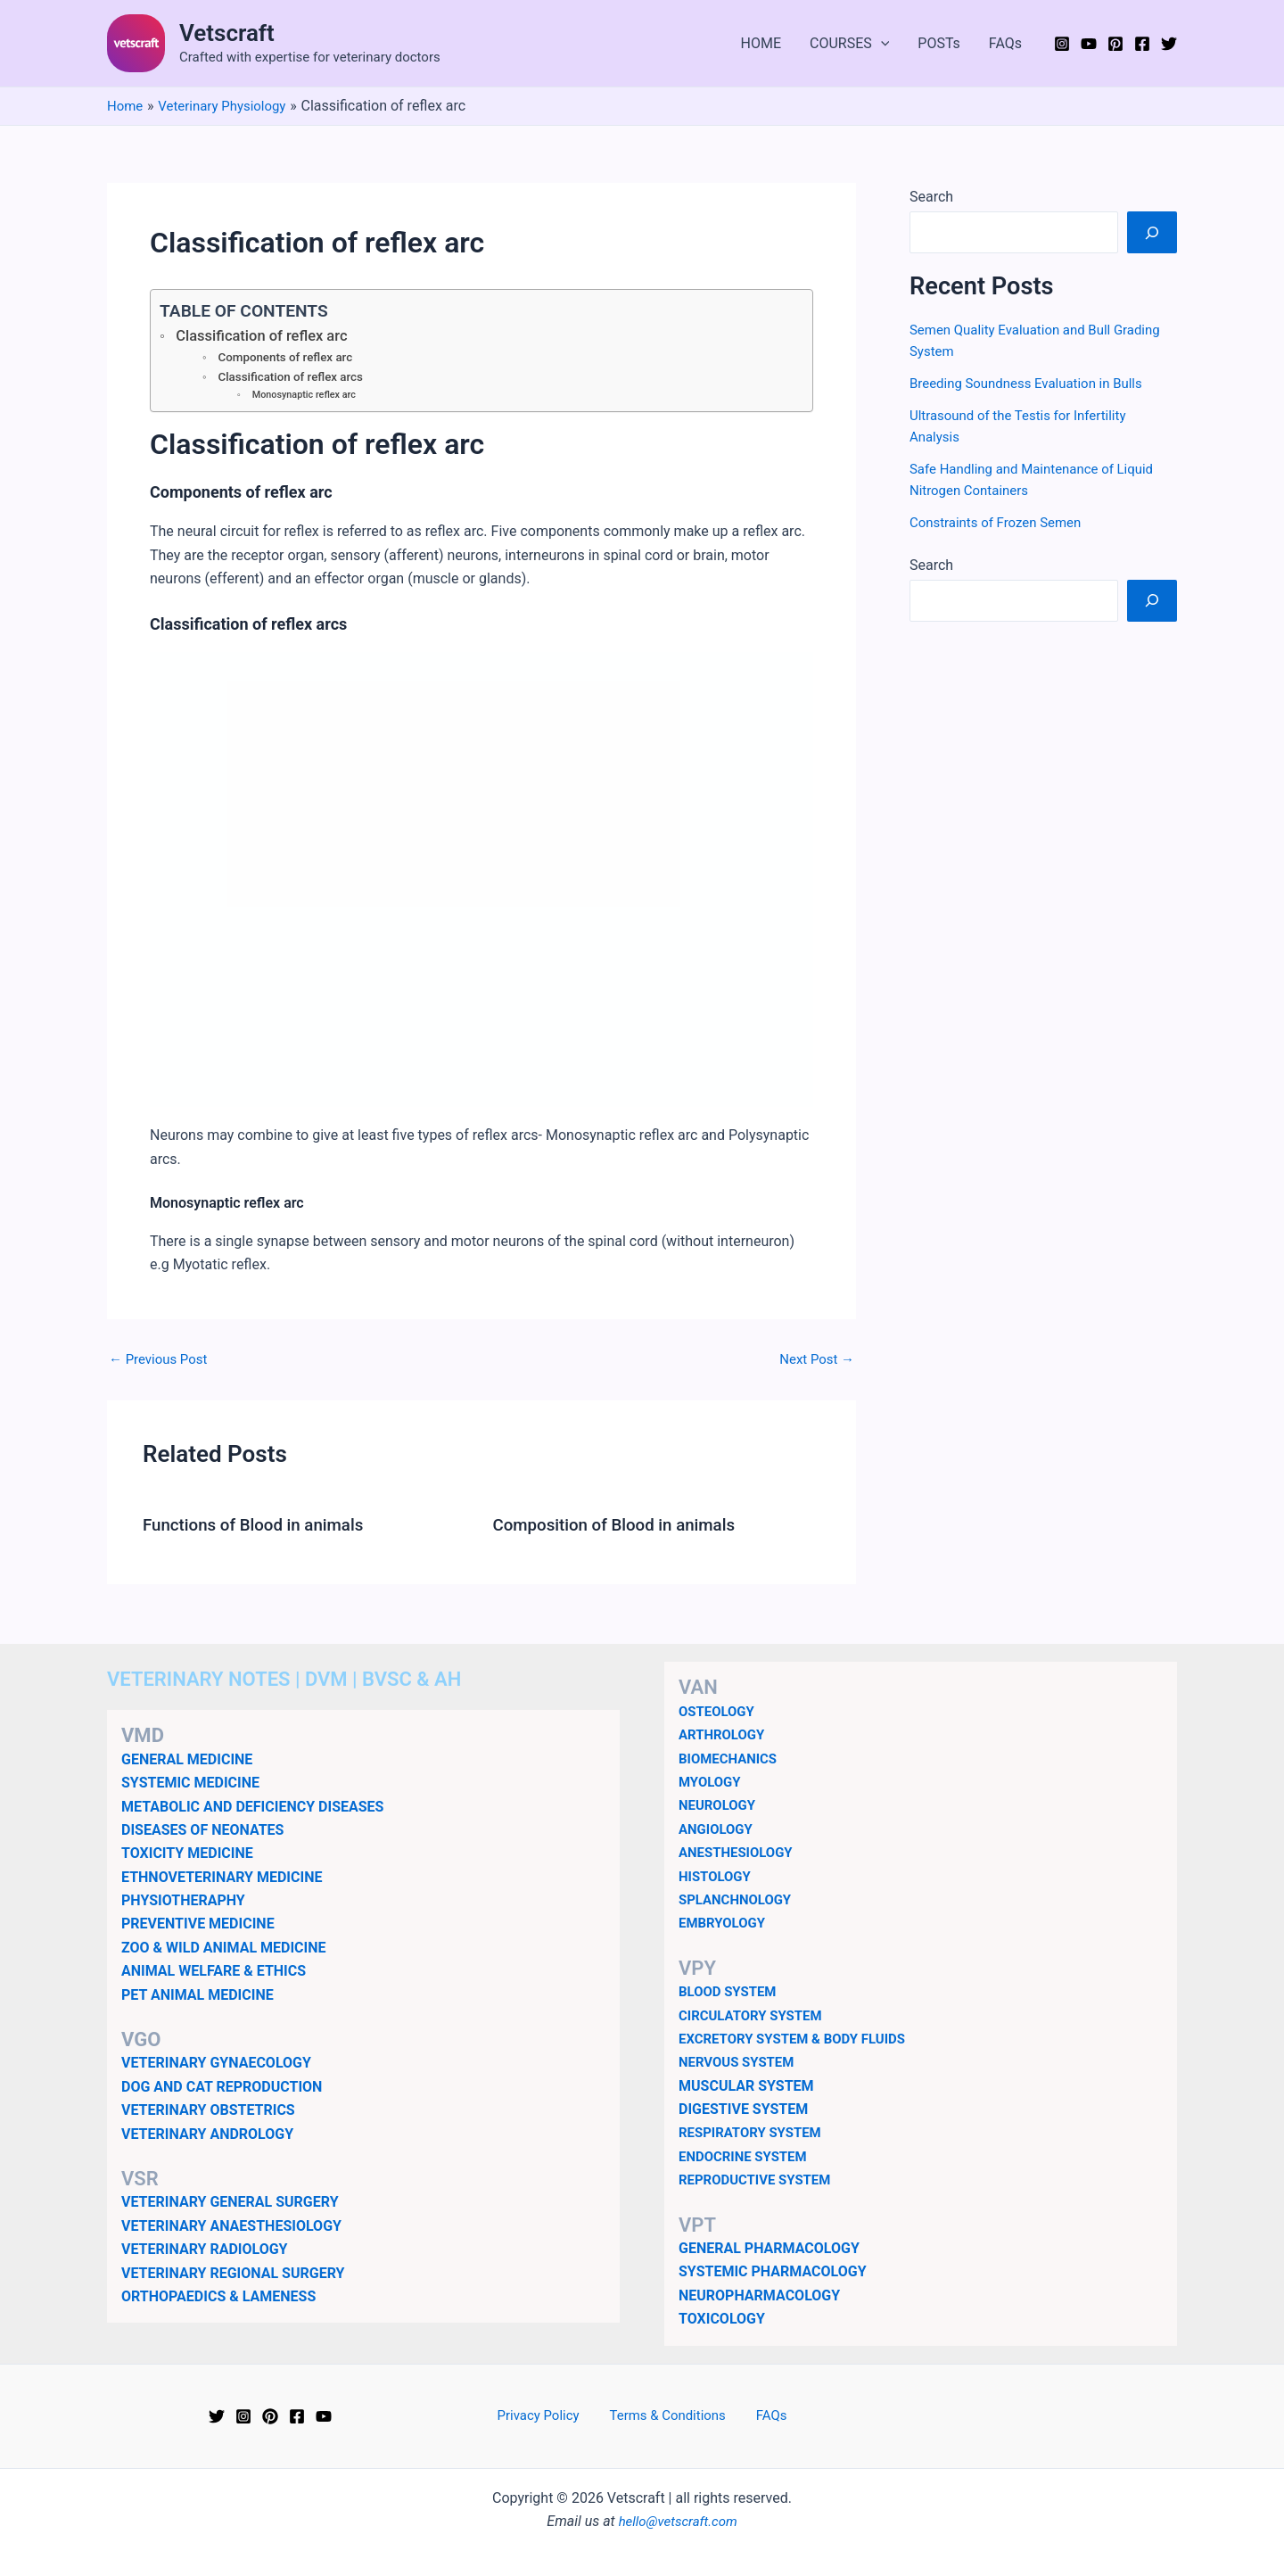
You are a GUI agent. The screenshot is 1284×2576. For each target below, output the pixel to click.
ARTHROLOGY (724, 1734)
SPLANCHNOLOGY (739, 1899)
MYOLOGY (712, 1781)
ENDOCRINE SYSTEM (747, 2156)
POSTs (939, 43)
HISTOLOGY (717, 1876)
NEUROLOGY (720, 1804)
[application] (881, 43)
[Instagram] (1062, 44)
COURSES (849, 43)
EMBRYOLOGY (725, 1922)
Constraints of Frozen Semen (1001, 522)
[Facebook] (1142, 44)
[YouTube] (1089, 44)
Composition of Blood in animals (623, 1528)
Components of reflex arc (290, 358)
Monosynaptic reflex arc (307, 398)
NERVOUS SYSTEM (740, 2061)
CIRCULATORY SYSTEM (755, 2015)
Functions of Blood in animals (261, 1528)
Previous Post (161, 1363)
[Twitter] (1169, 44)
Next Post (814, 1363)
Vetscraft (227, 33)
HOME (761, 43)
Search (931, 196)
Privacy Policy (549, 2415)
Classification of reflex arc (268, 336)
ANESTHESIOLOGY (740, 1852)
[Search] (1152, 231)
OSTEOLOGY (719, 1711)
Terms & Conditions (669, 2415)
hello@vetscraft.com (678, 2521)
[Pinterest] (1115, 44)
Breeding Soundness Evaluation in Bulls (1034, 383)
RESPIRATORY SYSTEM (755, 2132)
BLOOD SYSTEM (731, 1991)
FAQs (1005, 43)
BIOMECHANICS (731, 1758)
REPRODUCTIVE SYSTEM (760, 2179)
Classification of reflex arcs (296, 379)
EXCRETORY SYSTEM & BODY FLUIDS (800, 2038)
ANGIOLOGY (718, 1829)
